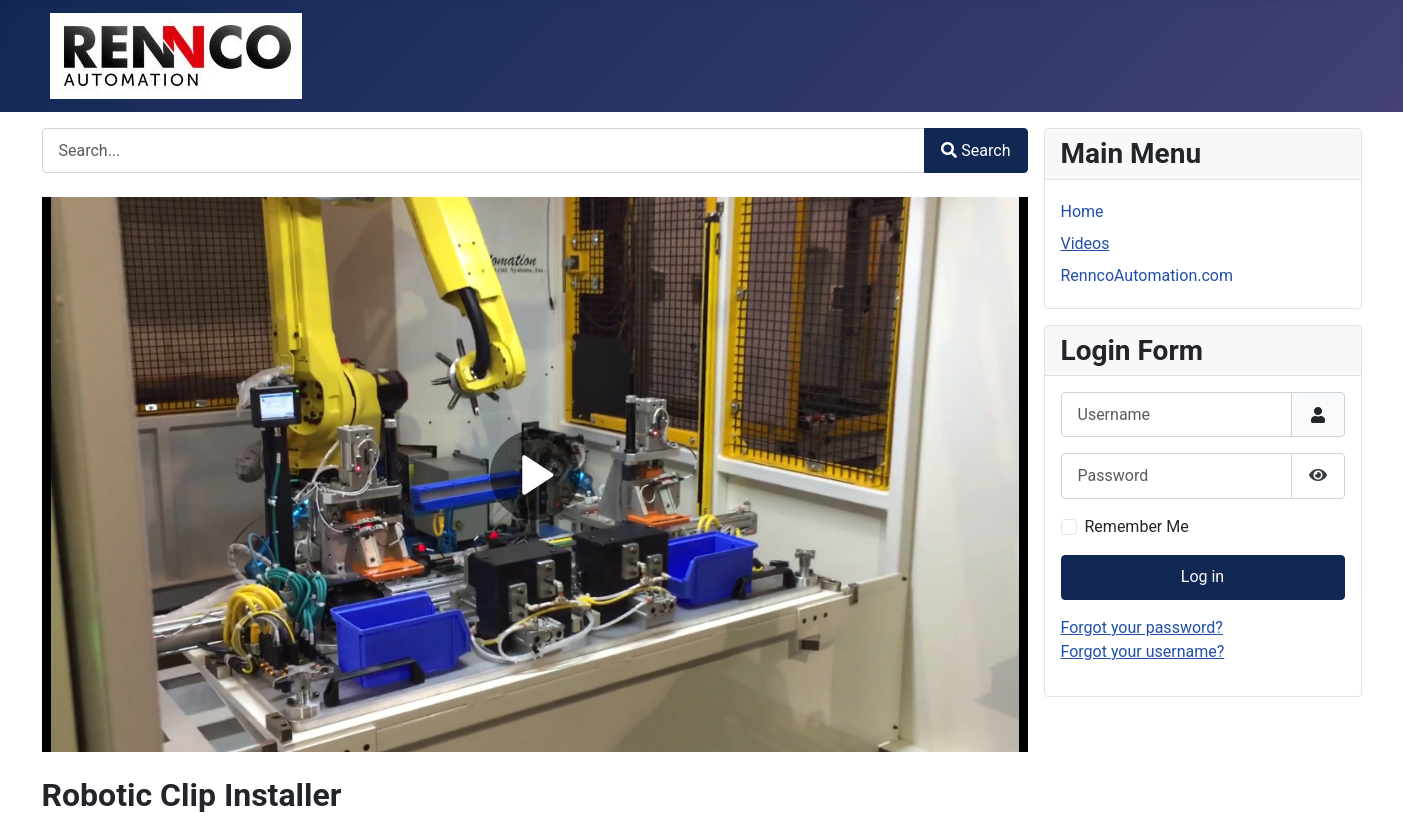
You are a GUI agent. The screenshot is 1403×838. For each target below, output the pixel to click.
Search (975, 150)
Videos (1085, 243)
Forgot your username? (1143, 651)
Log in (1202, 576)
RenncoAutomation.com (1147, 275)
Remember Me (1137, 526)
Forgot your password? (1142, 627)
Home (1082, 211)
